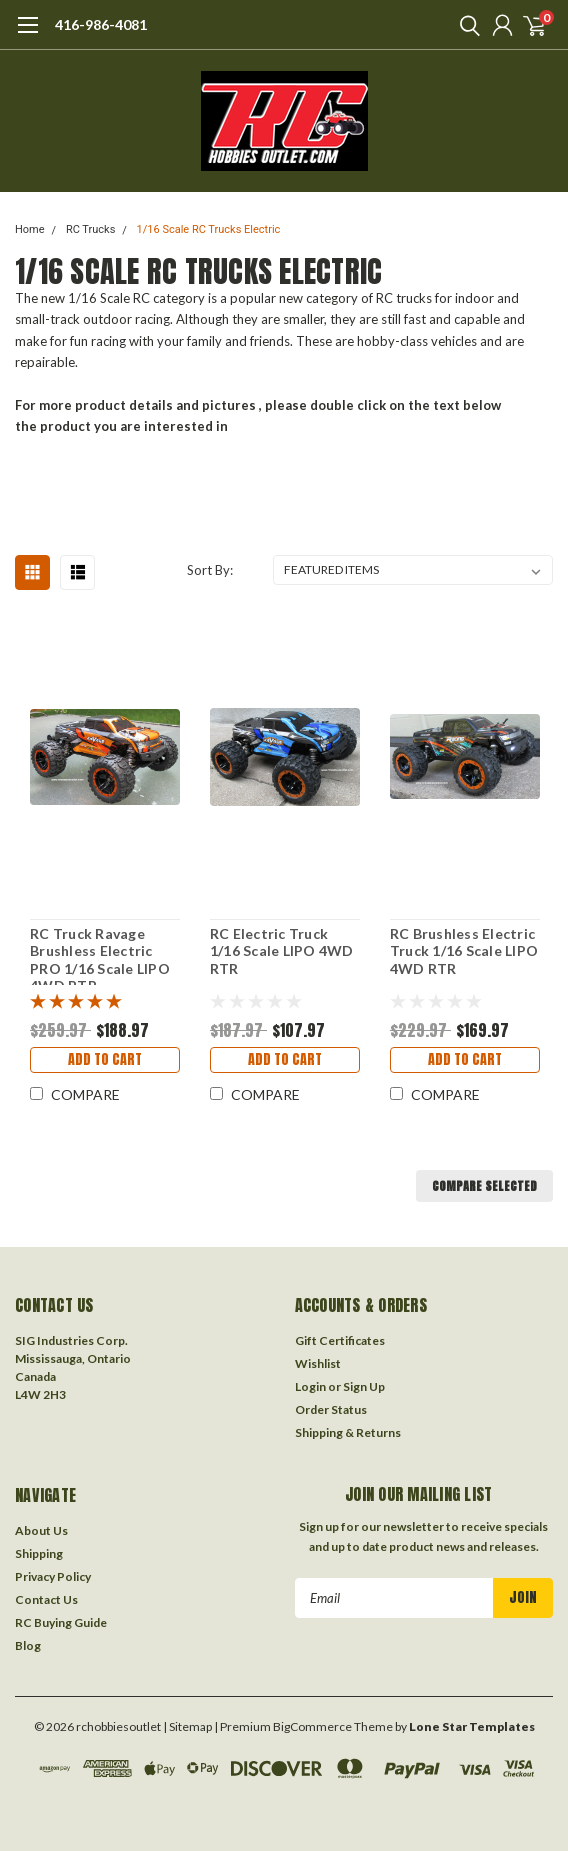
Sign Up (364, 1386)
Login (310, 1386)
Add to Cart (105, 1059)
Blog (28, 1645)
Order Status (331, 1409)
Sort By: (210, 570)
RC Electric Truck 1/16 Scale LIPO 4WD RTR (282, 951)
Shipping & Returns (348, 1432)
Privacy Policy (53, 1576)
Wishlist (318, 1363)
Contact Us (46, 1599)
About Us (41, 1530)
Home (30, 229)
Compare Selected (484, 1186)
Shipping (39, 1553)
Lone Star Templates (472, 1726)
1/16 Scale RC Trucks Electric (209, 229)
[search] (465, 25)
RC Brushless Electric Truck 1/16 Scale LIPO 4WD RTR (464, 951)
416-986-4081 (101, 24)
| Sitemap (187, 1726)
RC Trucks (90, 229)
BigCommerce (312, 1726)
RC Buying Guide (61, 1622)
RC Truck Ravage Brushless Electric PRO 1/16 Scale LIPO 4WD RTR (100, 955)
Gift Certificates (340, 1340)
